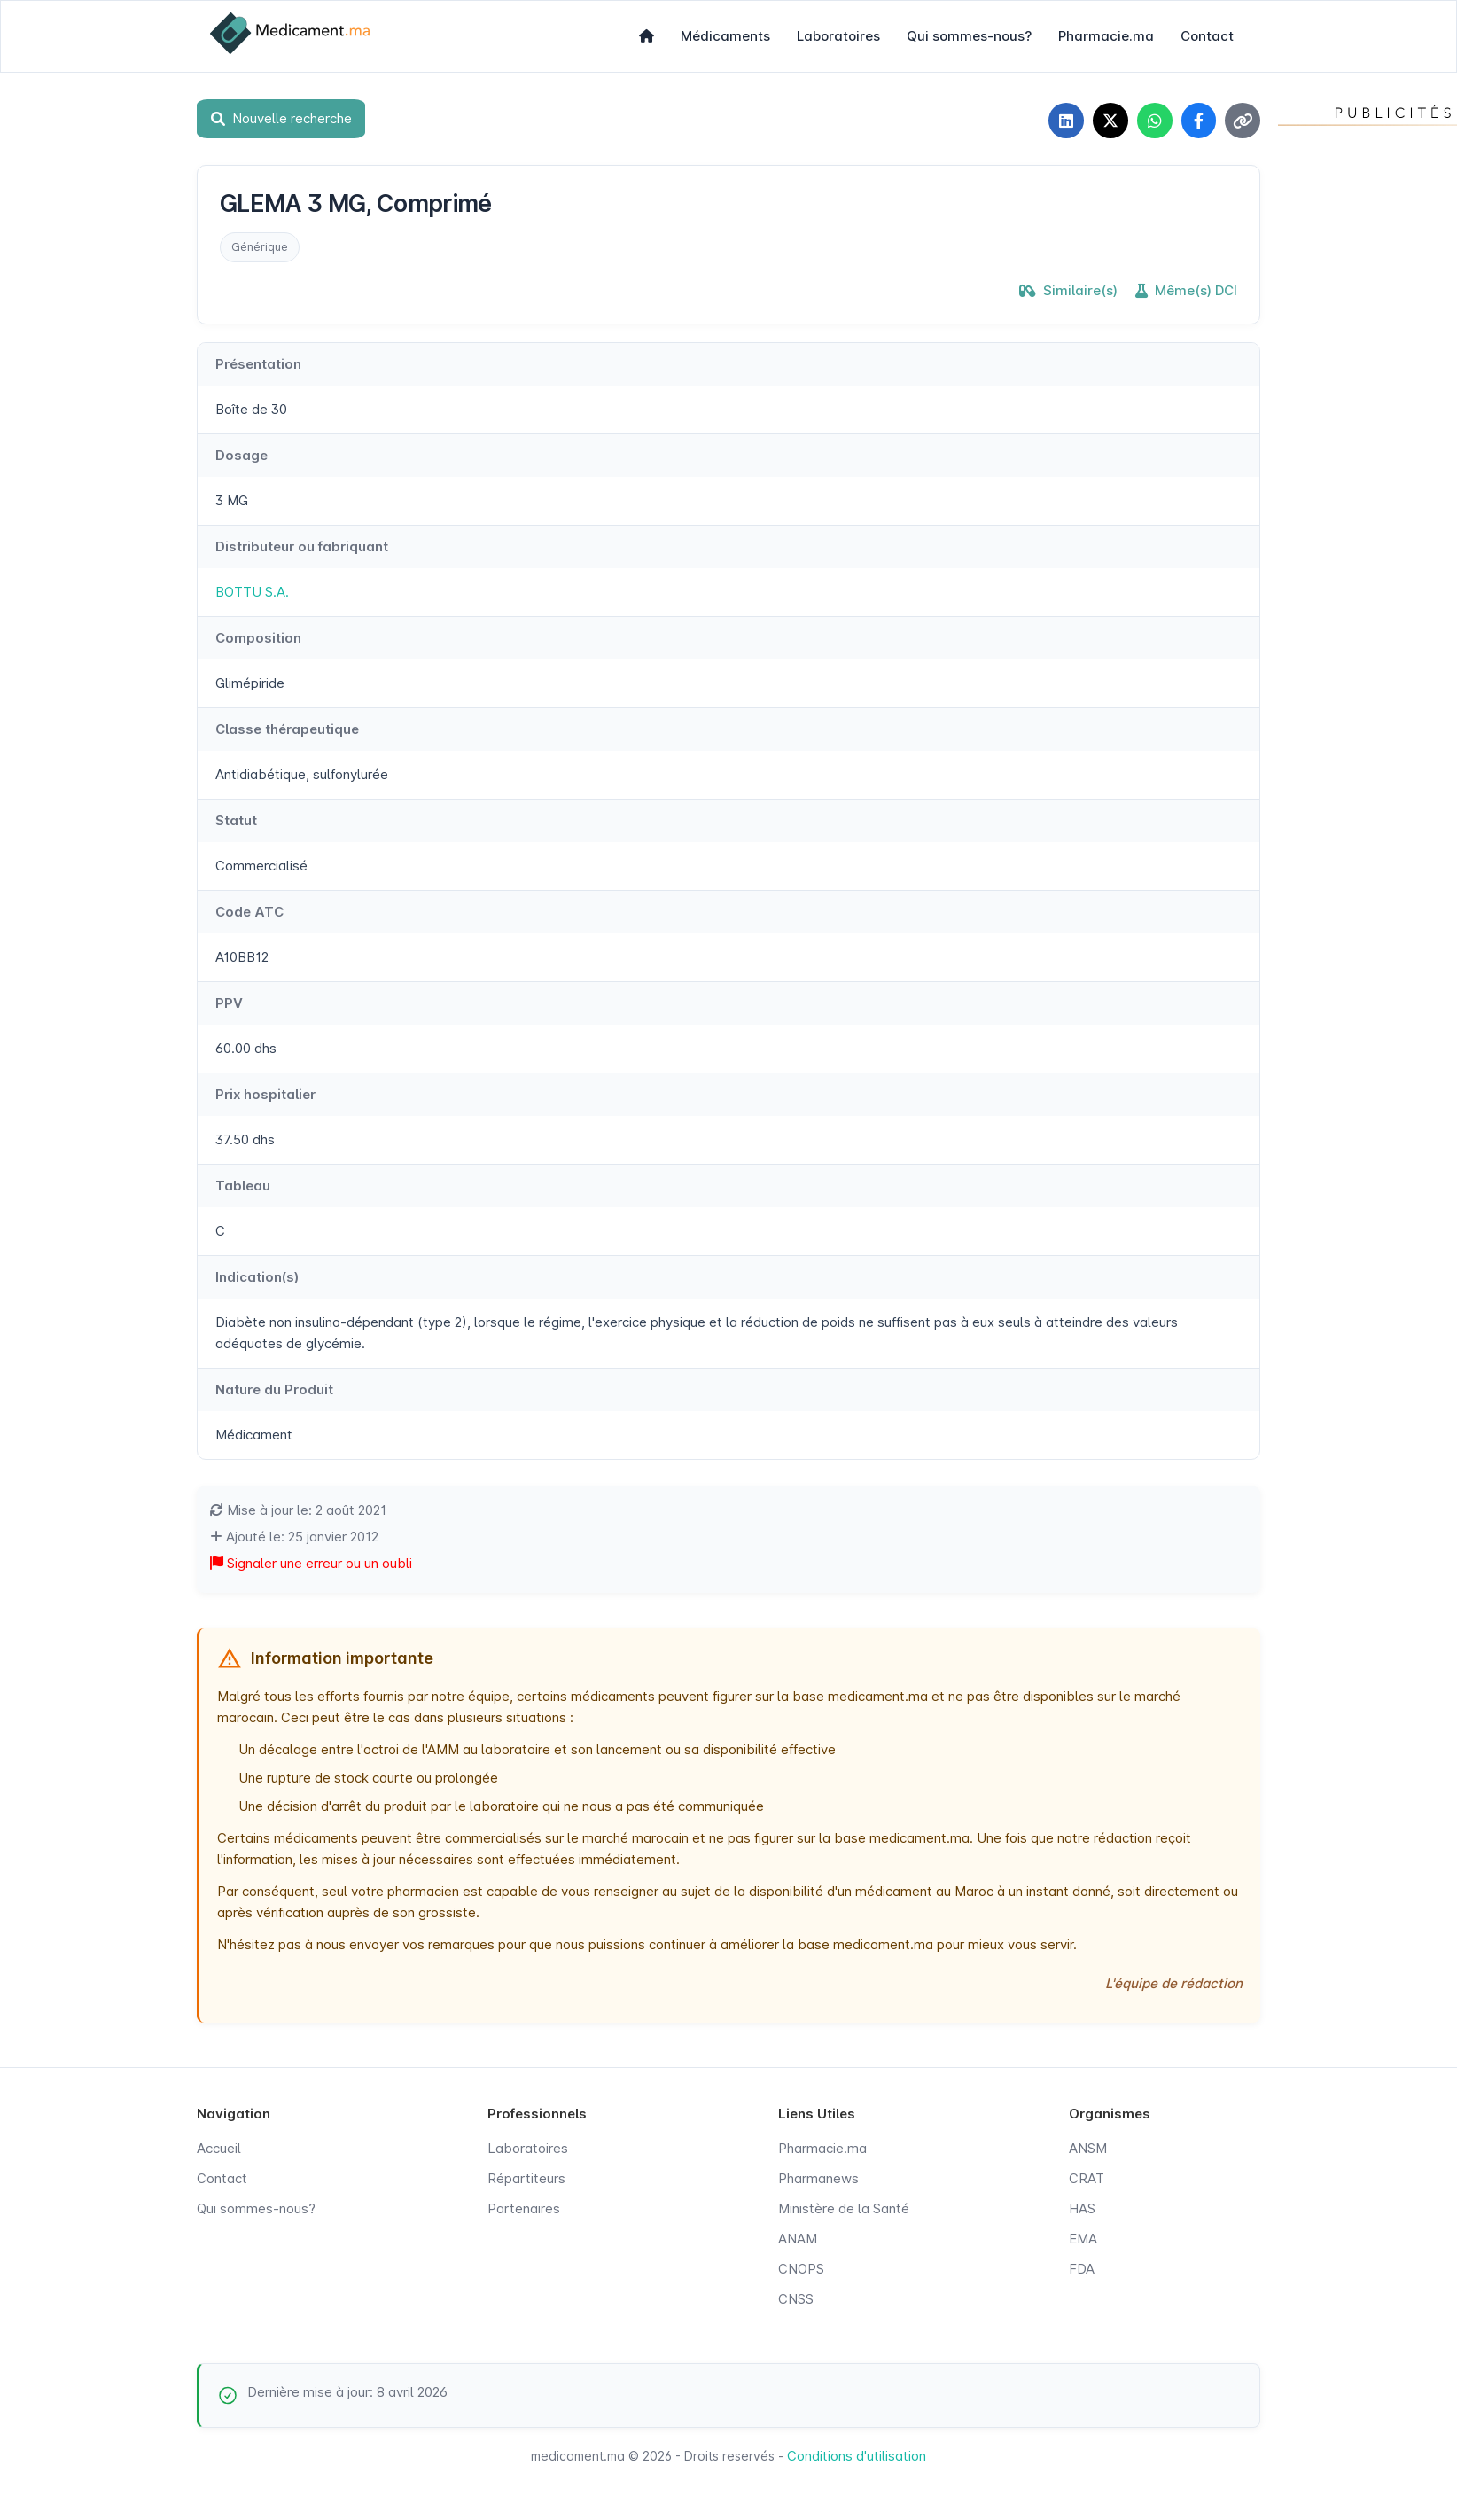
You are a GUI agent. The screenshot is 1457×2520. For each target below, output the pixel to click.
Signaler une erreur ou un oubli (311, 1563)
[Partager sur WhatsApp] (1154, 120)
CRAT (1086, 2178)
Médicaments (725, 35)
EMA (1083, 2238)
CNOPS (801, 2268)
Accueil (219, 2148)
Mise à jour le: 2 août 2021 (298, 1510)
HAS (1082, 2208)
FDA (1082, 2268)
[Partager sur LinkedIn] (1065, 120)
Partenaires (523, 2208)
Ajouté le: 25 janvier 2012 (294, 1536)
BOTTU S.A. (252, 591)
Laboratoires (838, 35)
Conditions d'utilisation (856, 2455)
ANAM (797, 2238)
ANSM (1088, 2148)
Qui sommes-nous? (969, 35)
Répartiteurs (526, 2178)
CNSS (796, 2298)
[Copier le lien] (1242, 120)
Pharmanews (818, 2178)
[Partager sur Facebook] (1198, 120)
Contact (1207, 35)
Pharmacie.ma (1106, 35)
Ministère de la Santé (843, 2208)
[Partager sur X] (1109, 120)
